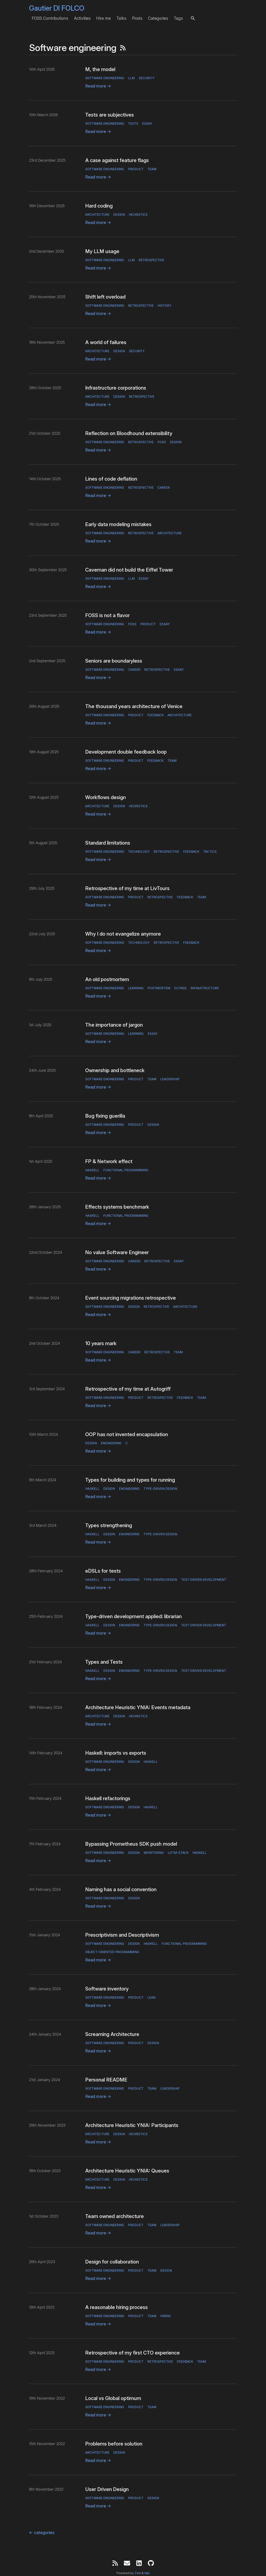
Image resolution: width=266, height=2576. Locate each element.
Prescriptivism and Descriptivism (122, 1935)
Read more (98, 86)
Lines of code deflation (111, 479)
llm (131, 78)
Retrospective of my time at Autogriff (128, 1389)
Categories (158, 18)
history (164, 306)
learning (136, 988)
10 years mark (101, 1343)
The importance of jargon (114, 1025)
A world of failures (105, 342)
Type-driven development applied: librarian (133, 1616)
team (151, 169)
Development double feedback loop (126, 752)
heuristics (138, 215)
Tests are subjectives (109, 115)
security (146, 78)
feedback (155, 715)
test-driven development (203, 1580)
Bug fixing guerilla (105, 1116)
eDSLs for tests (103, 1571)
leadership (170, 1079)
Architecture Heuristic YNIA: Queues (127, 2171)
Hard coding (99, 206)
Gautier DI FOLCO (56, 8)
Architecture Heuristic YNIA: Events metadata (137, 1707)
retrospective (151, 260)
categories (41, 2532)
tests (133, 123)
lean (151, 1997)
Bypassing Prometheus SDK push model (131, 1844)
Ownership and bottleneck (115, 1070)
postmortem (159, 988)
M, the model (100, 69)
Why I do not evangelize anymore (123, 934)
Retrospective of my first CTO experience (132, 2353)
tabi (147, 2573)
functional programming (125, 1170)
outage (180, 988)
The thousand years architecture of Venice (133, 706)
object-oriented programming (112, 1952)
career (164, 488)
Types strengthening (108, 1525)
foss (162, 442)
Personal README (106, 2080)
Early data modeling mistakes (118, 524)
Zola (138, 2573)
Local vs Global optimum (113, 2398)
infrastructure (205, 988)
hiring (165, 2316)
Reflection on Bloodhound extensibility (128, 433)
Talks (121, 18)
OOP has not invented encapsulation (126, 1434)
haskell (92, 1170)
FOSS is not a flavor (107, 615)
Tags (178, 18)
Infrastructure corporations (115, 388)
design (119, 215)
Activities (82, 18)
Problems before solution (113, 2444)
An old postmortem (107, 979)
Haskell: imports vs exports (115, 1753)
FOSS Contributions (50, 18)
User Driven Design (107, 2489)
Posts (137, 18)
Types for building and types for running (130, 1480)
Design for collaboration (112, 2262)
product (135, 169)
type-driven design (160, 1489)
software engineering (104, 78)
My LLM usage (102, 251)
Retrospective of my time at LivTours (127, 888)
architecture (97, 215)
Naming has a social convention (120, 1889)
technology (139, 852)
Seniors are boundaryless (113, 661)
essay (147, 123)
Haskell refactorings (107, 1798)
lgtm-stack (178, 1853)
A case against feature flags (117, 160)
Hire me (103, 18)
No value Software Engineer (117, 1252)
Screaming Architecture (112, 2034)
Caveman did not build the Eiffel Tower (129, 570)
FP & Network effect (108, 1161)
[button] (193, 18)
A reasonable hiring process (116, 2307)
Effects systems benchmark (117, 1207)
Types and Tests (104, 1662)
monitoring (154, 1853)
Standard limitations (107, 843)
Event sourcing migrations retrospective (130, 1298)
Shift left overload (105, 297)
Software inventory (107, 1989)
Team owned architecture (114, 2216)
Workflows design (105, 797)
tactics (210, 852)
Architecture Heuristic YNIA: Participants (131, 2125)
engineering (111, 1443)
